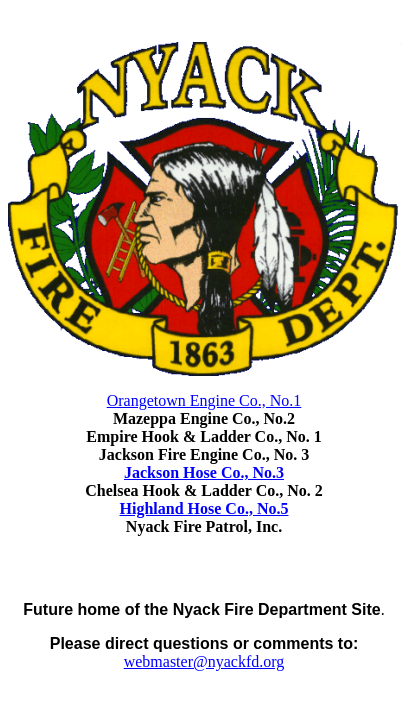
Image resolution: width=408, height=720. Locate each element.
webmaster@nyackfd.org (204, 661)
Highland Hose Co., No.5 (204, 508)
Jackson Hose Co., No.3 (204, 472)
